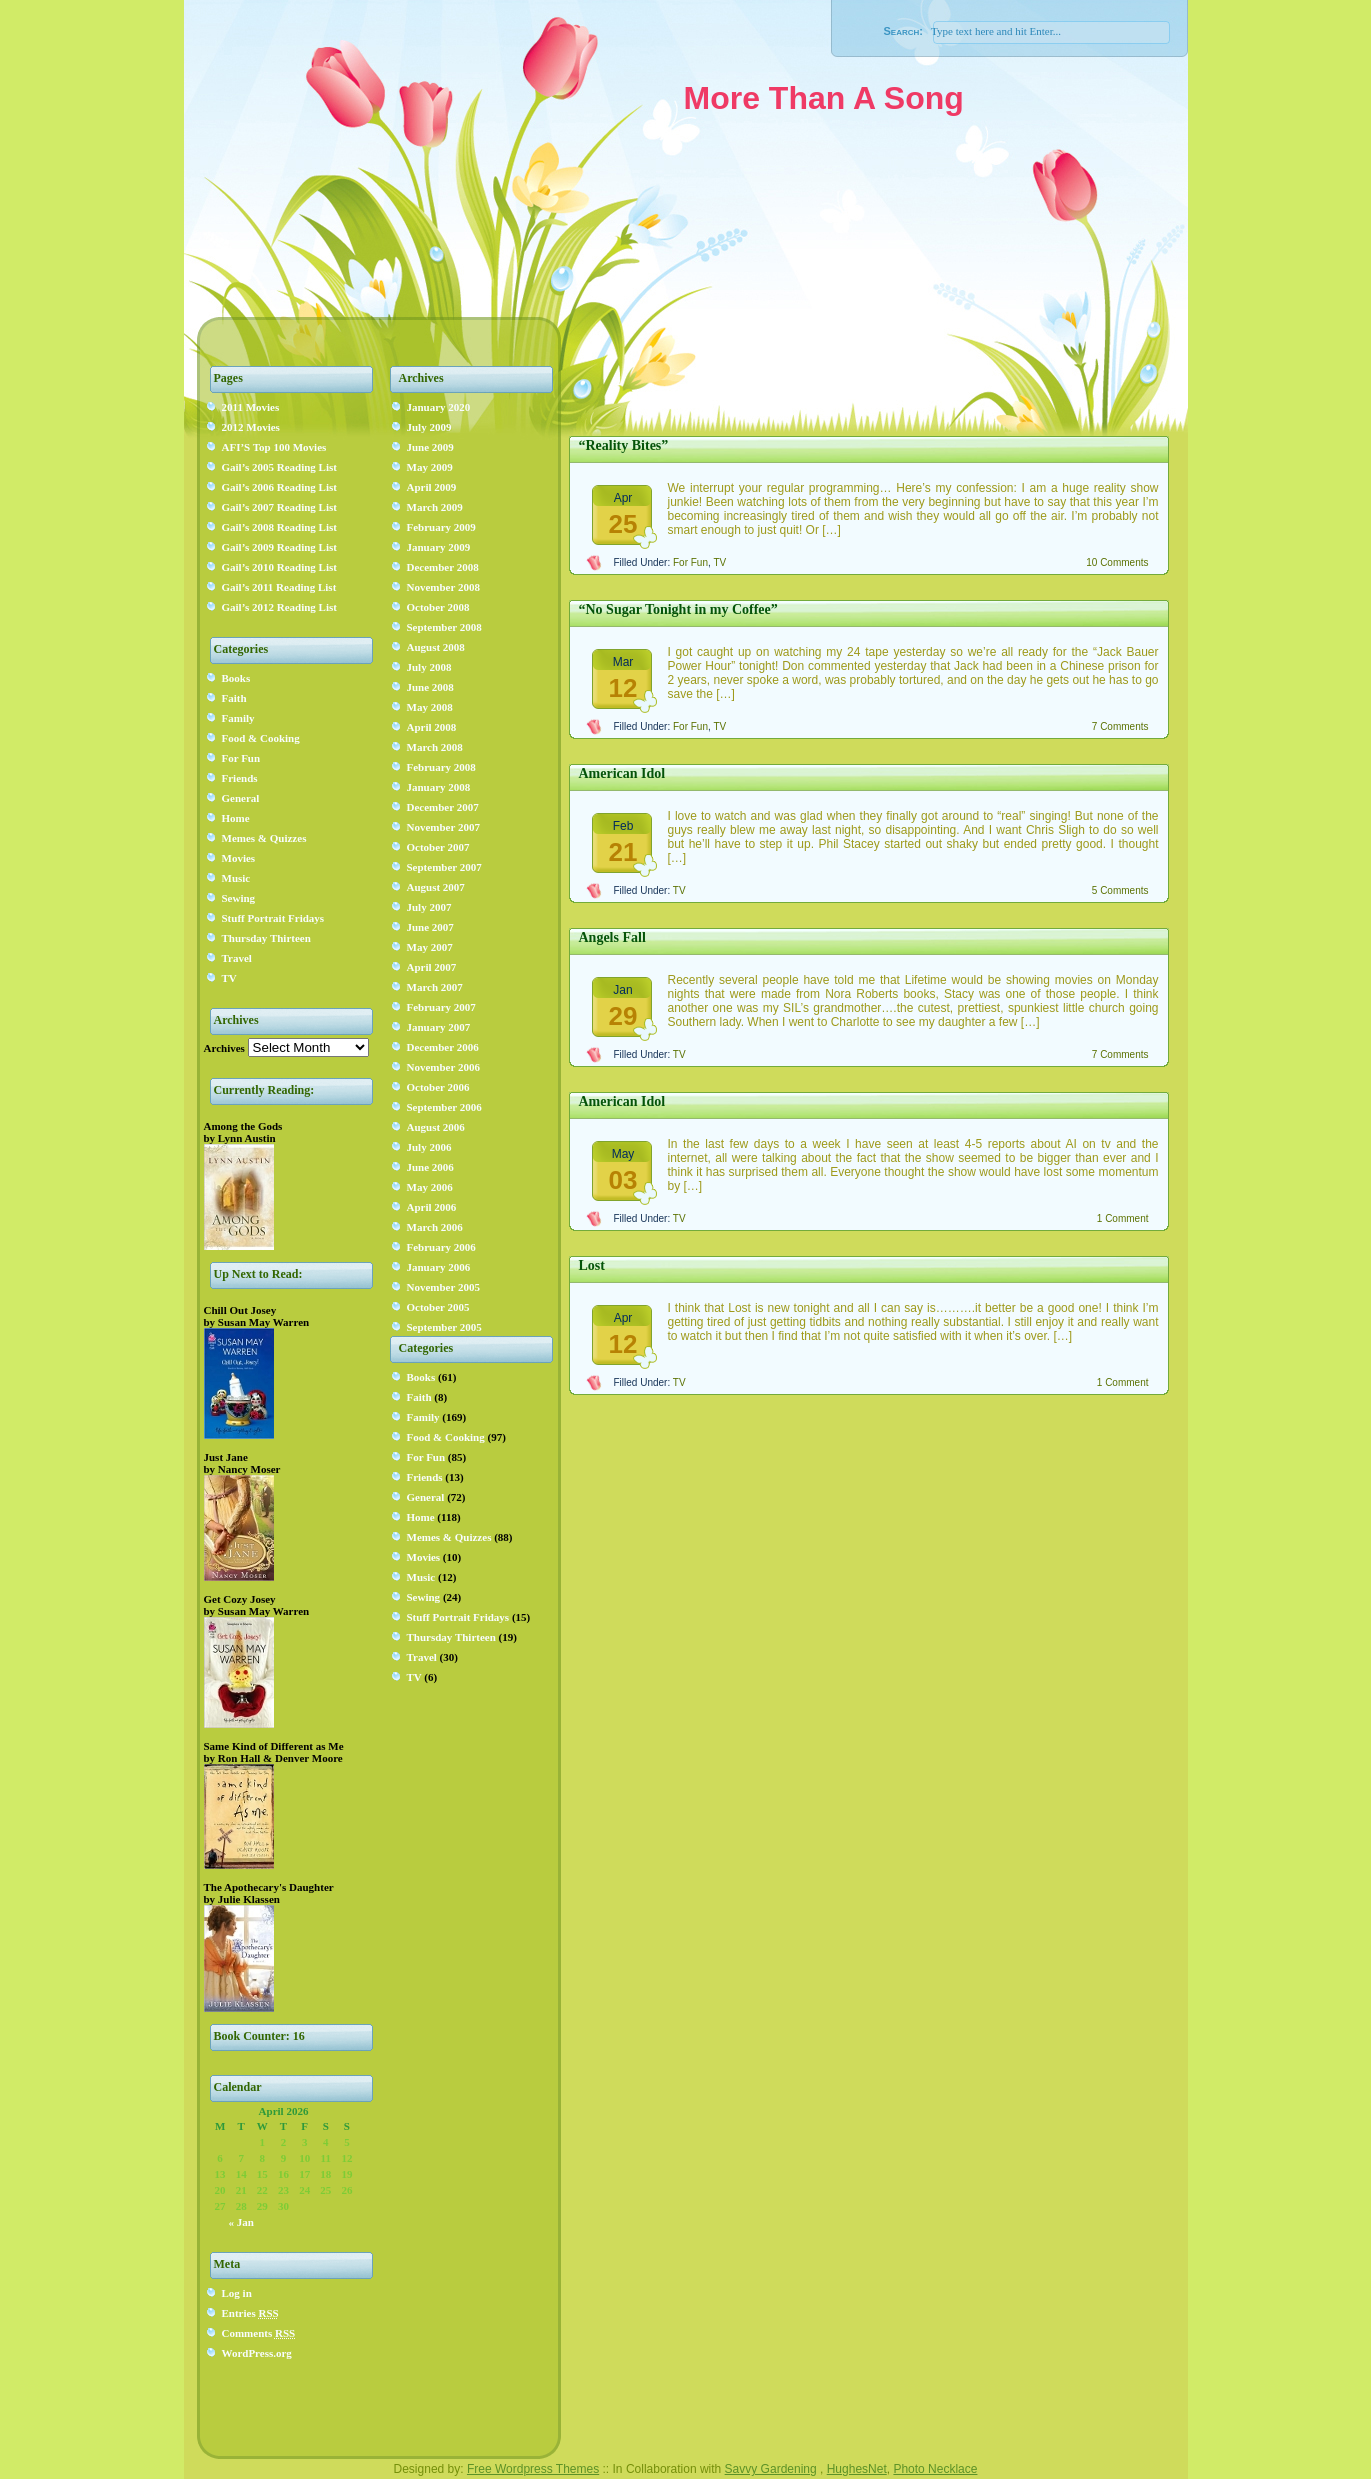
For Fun (241, 758)
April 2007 (432, 967)
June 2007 (430, 927)
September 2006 (444, 1107)
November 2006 (443, 1067)
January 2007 (439, 1027)
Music (236, 878)
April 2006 (432, 1207)
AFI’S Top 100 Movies (274, 447)
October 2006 (438, 1087)
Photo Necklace (935, 2469)
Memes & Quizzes (264, 838)
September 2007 (444, 867)
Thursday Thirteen (266, 938)
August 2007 (436, 887)
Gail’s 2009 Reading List (279, 547)
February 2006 (441, 1247)
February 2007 (441, 1007)
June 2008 (430, 687)
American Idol (622, 773)
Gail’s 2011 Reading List (279, 587)
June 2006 (430, 1167)
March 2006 (435, 1227)
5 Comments (1120, 890)
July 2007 (429, 907)
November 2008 (443, 587)
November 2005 (443, 1287)
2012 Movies (251, 427)
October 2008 (438, 607)
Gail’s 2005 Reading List (279, 467)
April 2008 (432, 727)
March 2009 (435, 507)
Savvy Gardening (771, 2469)
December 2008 (443, 567)
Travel (237, 958)
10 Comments (1117, 562)
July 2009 (429, 427)
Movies (239, 858)
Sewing (239, 898)
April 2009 (432, 487)
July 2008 (429, 667)
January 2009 (439, 547)
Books (236, 678)
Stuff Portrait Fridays (273, 918)
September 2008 (444, 627)
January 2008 (439, 787)
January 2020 (439, 407)
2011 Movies (251, 407)
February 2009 (441, 527)
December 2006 (443, 1047)
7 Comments (1120, 726)
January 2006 (439, 1267)
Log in (237, 2293)
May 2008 (430, 707)
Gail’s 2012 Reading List (279, 607)
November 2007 (443, 827)
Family (238, 718)
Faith (234, 698)
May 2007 (430, 947)
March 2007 (435, 987)
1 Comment (1123, 1218)
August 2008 (436, 647)
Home (236, 818)
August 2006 (436, 1127)
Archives (224, 1048)
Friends (240, 778)
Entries (250, 2313)
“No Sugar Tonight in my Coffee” (678, 609)
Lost (592, 1265)
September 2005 (444, 1327)
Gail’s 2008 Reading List (279, 527)
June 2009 (430, 447)
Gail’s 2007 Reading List (279, 507)
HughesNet (857, 2469)
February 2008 (441, 767)
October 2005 (438, 1307)
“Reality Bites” (624, 445)
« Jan (241, 2222)
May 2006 (430, 1187)
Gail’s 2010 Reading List (279, 567)
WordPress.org (257, 2353)
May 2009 (430, 467)
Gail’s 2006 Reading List (279, 487)
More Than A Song (824, 98)
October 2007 (438, 847)
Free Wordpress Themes (533, 2469)
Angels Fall (612, 937)
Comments (259, 2333)
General (241, 798)
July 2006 (429, 1147)
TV (229, 978)
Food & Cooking (261, 738)
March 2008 (435, 747)
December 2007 (443, 807)
